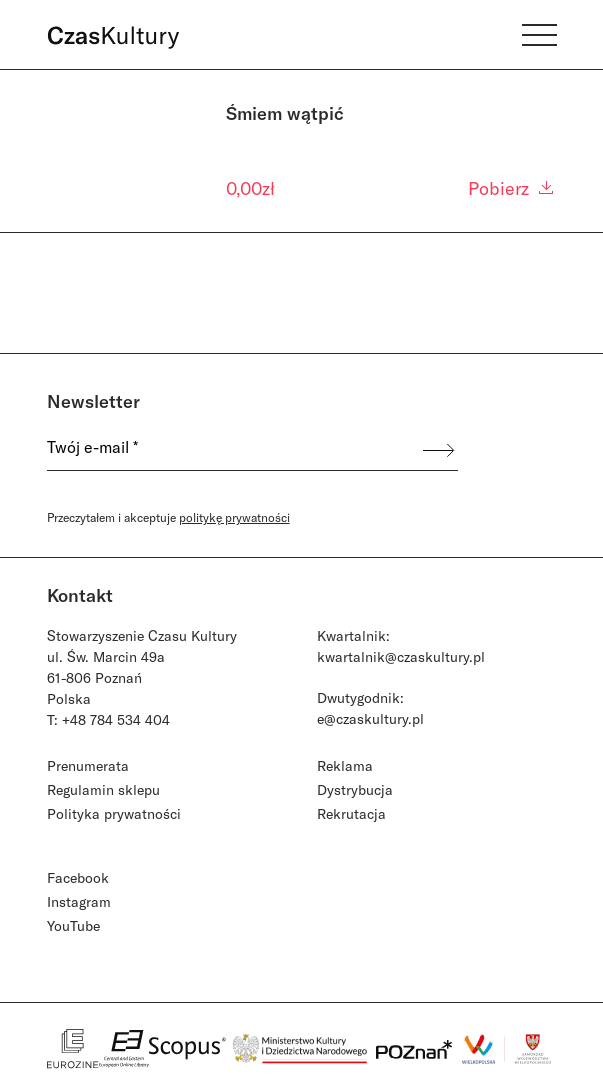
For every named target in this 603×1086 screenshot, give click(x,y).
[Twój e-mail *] (234, 450)
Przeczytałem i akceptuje (168, 517)
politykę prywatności (234, 517)
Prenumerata (88, 765)
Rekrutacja (351, 813)
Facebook (78, 877)
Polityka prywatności (114, 813)
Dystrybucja (355, 789)
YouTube (73, 925)
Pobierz (512, 188)
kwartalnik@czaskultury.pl (401, 656)
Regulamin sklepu (103, 789)
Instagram (79, 901)
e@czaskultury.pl (370, 718)
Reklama (345, 765)
